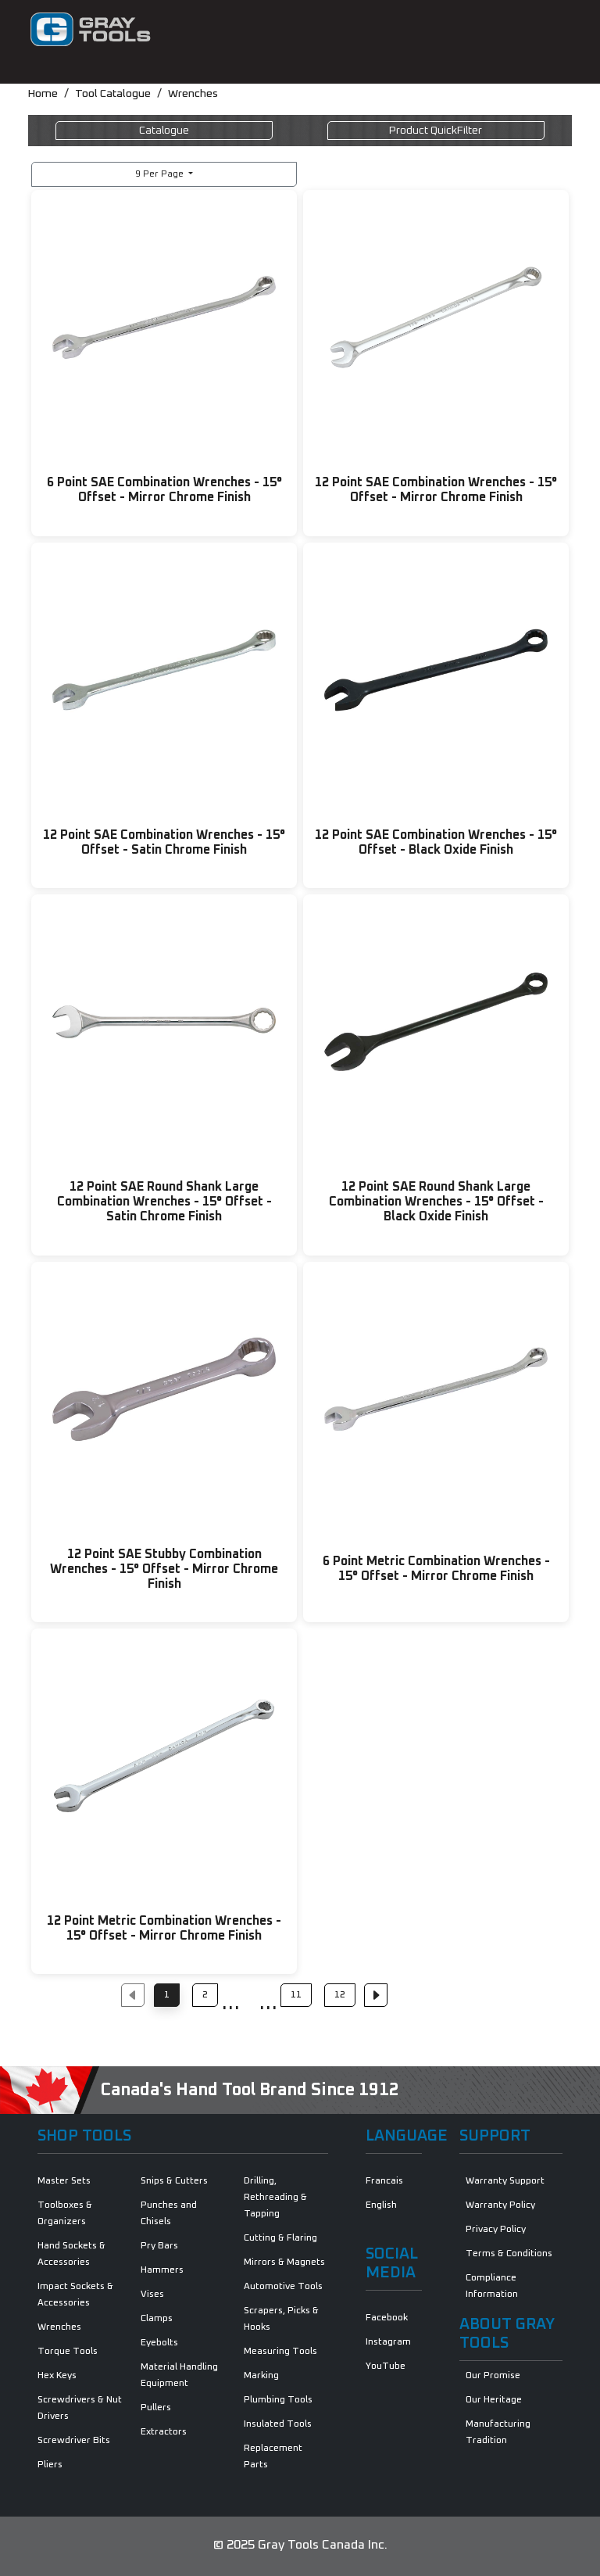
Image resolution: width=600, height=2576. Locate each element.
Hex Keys (57, 2376)
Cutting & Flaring (280, 2238)
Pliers (50, 2465)
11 (296, 1995)
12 (339, 1995)
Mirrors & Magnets (284, 2262)
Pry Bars (159, 2246)
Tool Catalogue (113, 93)
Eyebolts (159, 2343)
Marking (261, 2376)
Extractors (164, 2432)
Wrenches (193, 93)
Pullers (156, 2408)
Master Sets (64, 2181)
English (381, 2205)
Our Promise (493, 2376)
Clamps (157, 2318)
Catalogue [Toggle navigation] (164, 130)
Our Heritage (494, 2400)
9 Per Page (160, 174)
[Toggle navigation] (550, 29)
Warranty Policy (500, 2205)
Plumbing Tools (278, 2400)
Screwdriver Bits (74, 2440)
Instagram (388, 2342)
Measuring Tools (280, 2351)
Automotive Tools (283, 2286)
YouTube (385, 2366)
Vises (152, 2294)
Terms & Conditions (509, 2254)
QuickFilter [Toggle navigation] (435, 130)
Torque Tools (68, 2351)
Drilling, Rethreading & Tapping (275, 2198)
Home (43, 93)
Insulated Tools (278, 2424)
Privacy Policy (496, 2229)
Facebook (387, 2318)
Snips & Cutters (174, 2181)
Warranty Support (505, 2181)
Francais (384, 2181)
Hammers (162, 2270)
